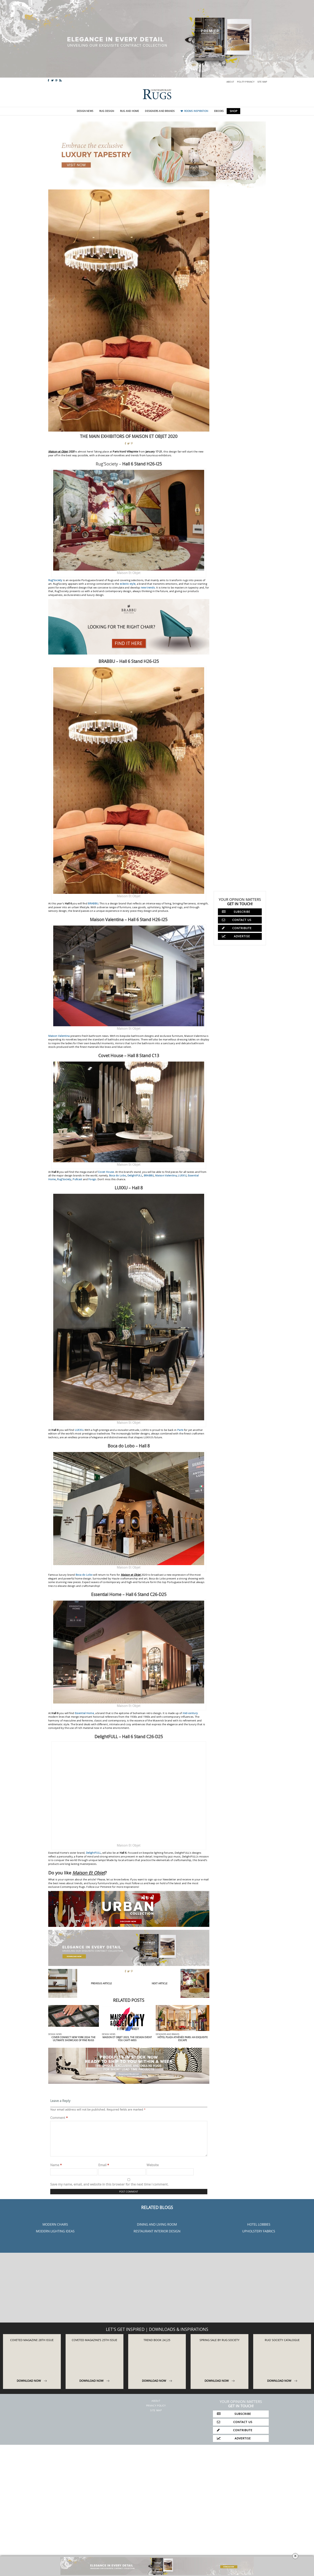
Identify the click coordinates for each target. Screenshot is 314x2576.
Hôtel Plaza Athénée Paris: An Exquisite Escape (182, 2039)
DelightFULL (134, 1175)
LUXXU (182, 1175)
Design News (85, 110)
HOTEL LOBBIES (258, 2224)
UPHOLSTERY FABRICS (258, 2231)
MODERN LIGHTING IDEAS (55, 2231)
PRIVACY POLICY (156, 2405)
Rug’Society (64, 1179)
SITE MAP (262, 81)
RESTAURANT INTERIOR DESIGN (157, 2231)
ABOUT (230, 81)
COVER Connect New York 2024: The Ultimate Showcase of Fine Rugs (73, 2039)
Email (103, 2165)
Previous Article (101, 1983)
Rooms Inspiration (194, 111)
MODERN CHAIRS (55, 2224)
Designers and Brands (160, 110)
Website (153, 2165)
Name (56, 2165)
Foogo (92, 1179)
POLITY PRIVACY (245, 81)
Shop (233, 111)
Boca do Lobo (117, 1175)
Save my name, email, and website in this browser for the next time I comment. (109, 2184)
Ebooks (219, 110)
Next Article (159, 1983)
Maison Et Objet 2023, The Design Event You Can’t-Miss (127, 2039)
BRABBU (93, 903)
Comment (59, 2118)
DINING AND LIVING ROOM (157, 2224)
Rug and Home (129, 110)
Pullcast (78, 1179)
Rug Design (106, 110)
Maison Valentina (166, 1175)
